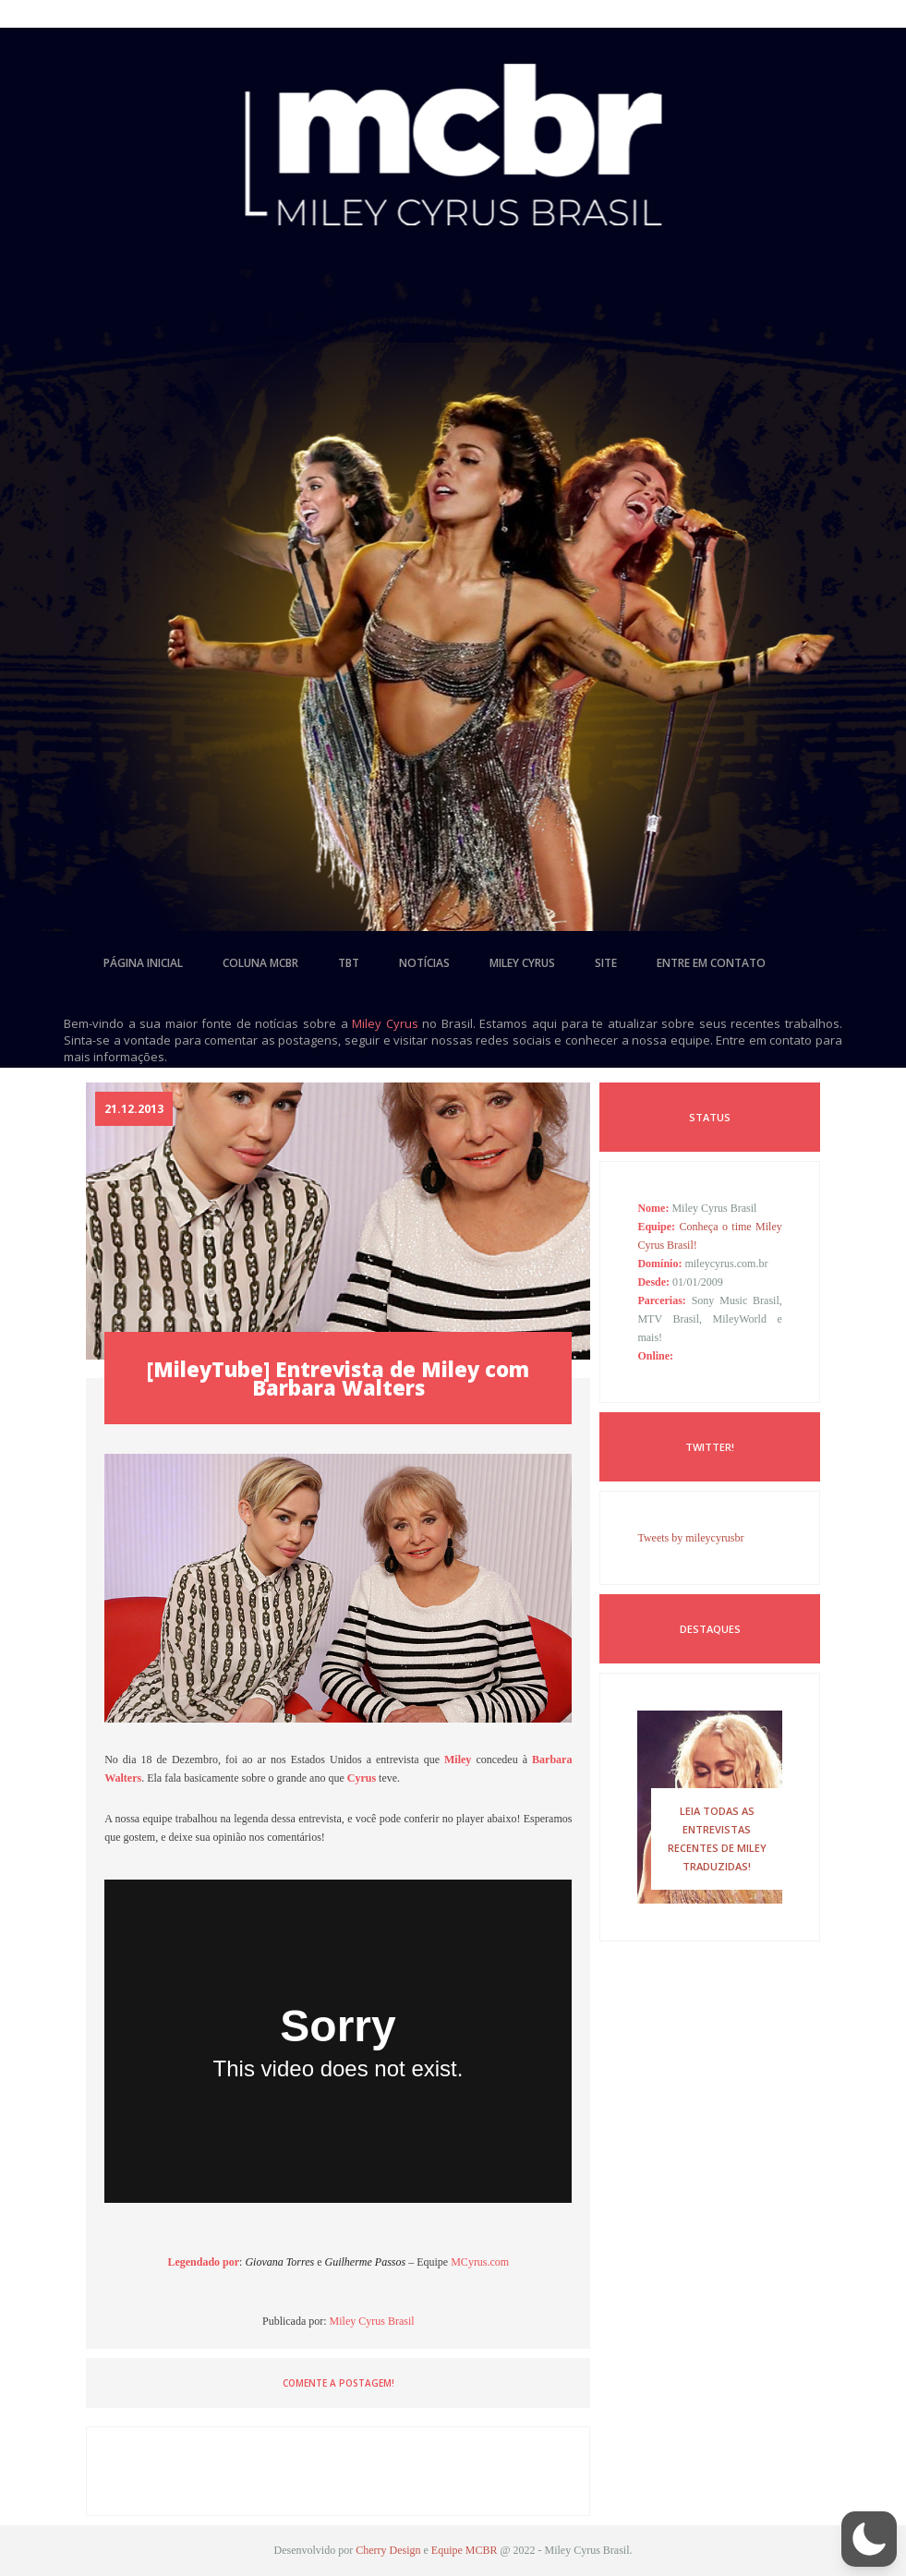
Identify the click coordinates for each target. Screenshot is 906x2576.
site (606, 963)
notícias (424, 963)
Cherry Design (388, 2550)
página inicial (143, 963)
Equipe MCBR (464, 2550)
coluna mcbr (260, 963)
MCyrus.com (480, 2262)
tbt (348, 963)
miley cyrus (522, 963)
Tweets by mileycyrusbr (690, 1537)
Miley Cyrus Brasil (372, 2321)
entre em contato (711, 963)
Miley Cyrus (385, 1023)
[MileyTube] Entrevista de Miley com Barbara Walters (338, 1378)
